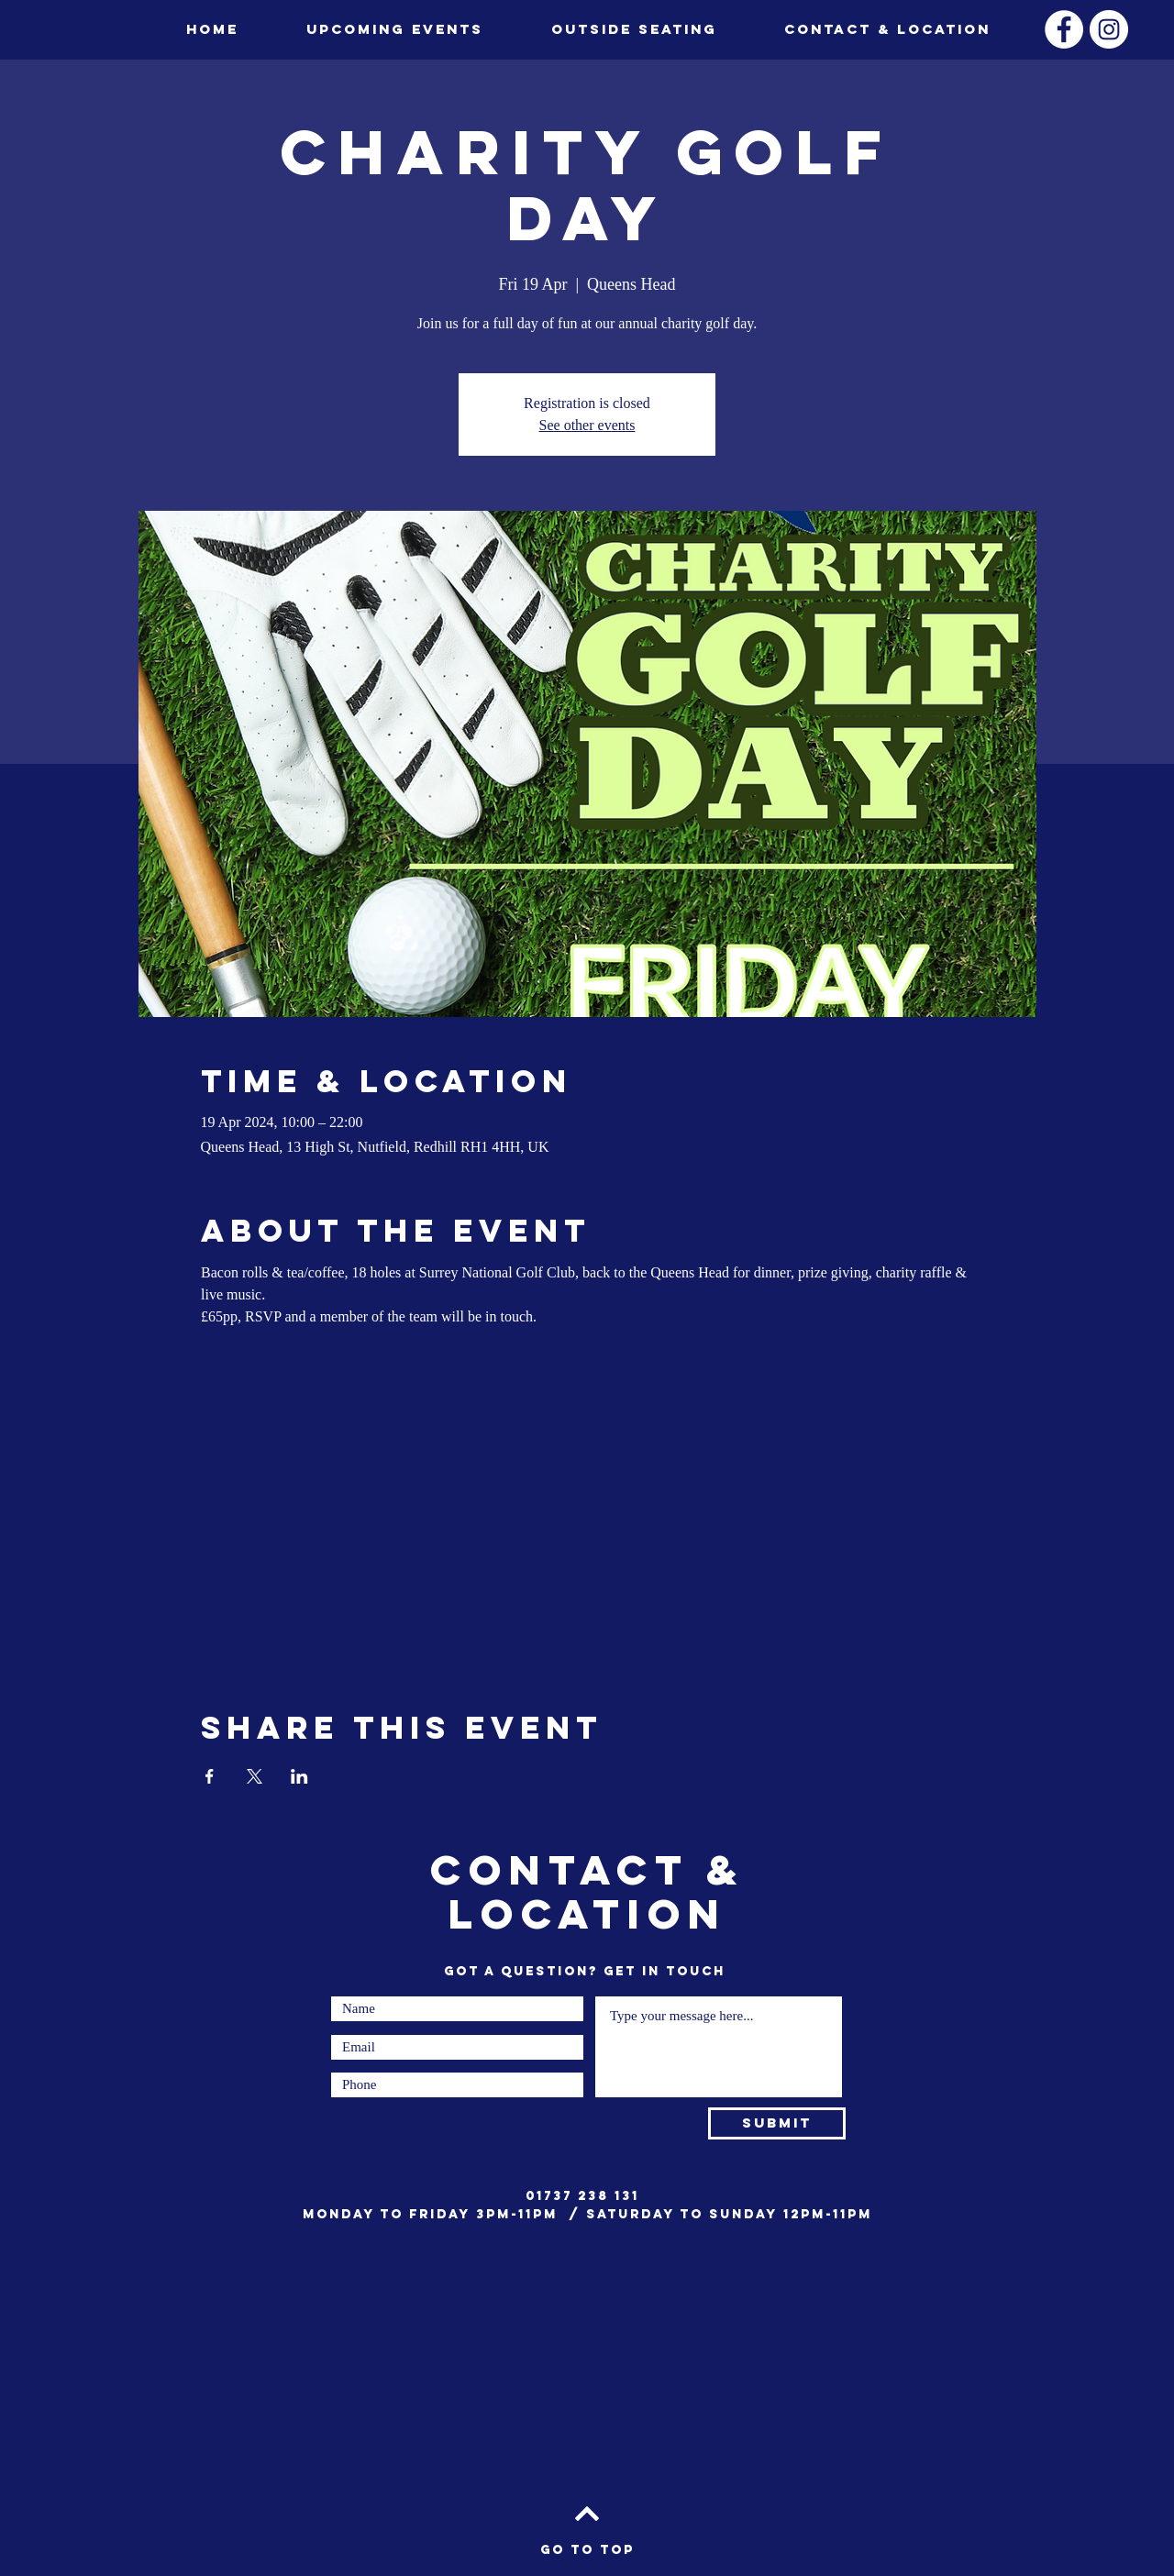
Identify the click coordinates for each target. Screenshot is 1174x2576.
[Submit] (777, 2123)
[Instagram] (1109, 29)
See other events (587, 425)
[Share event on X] (254, 1776)
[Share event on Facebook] (209, 1776)
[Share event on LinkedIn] (299, 1776)
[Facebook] (1064, 29)
